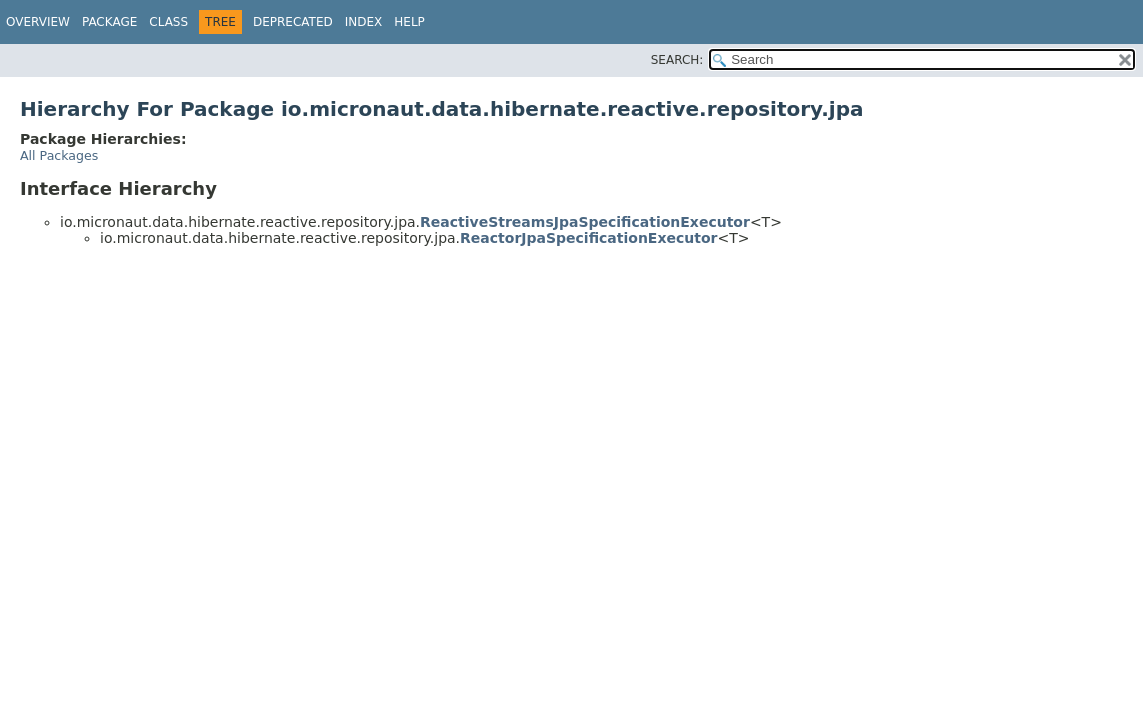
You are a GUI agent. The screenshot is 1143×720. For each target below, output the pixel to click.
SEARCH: (677, 60)
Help (409, 22)
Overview (38, 22)
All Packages (59, 155)
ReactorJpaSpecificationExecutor (588, 238)
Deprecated (293, 22)
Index (364, 22)
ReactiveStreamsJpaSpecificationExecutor (585, 222)
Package (109, 22)
